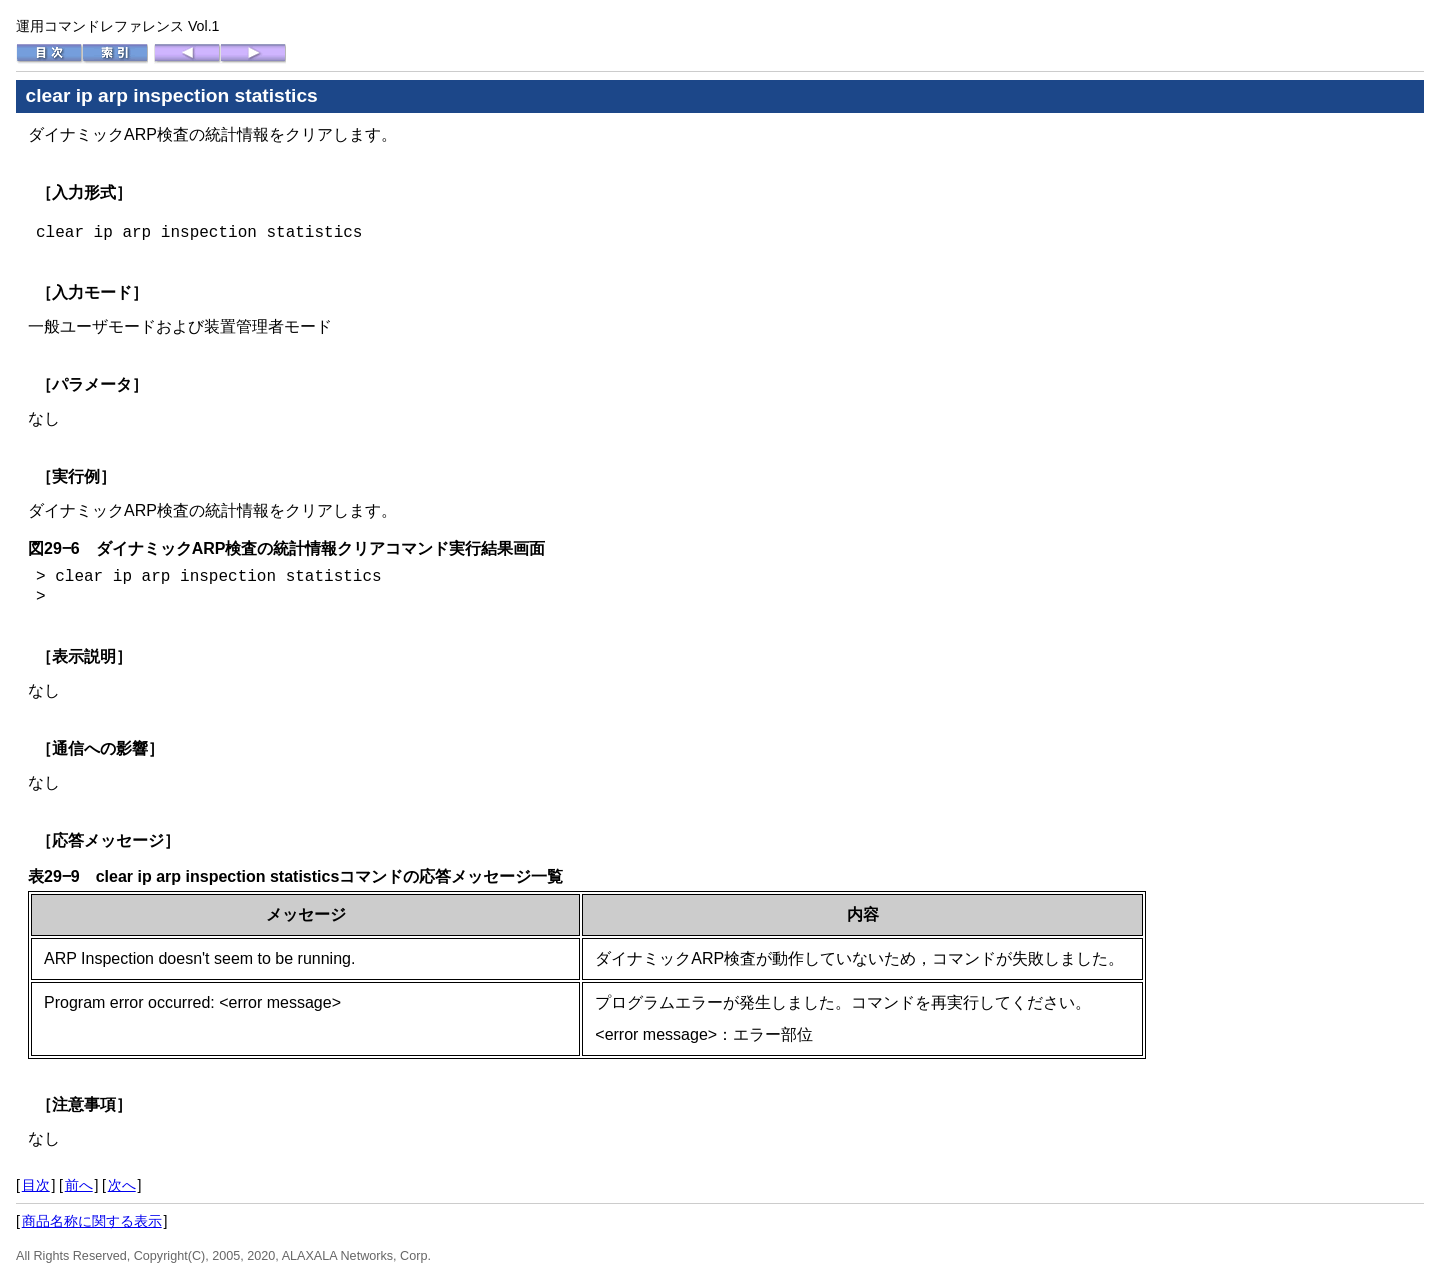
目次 (36, 1185)
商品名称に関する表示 (92, 1221)
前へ (79, 1185)
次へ (122, 1185)
